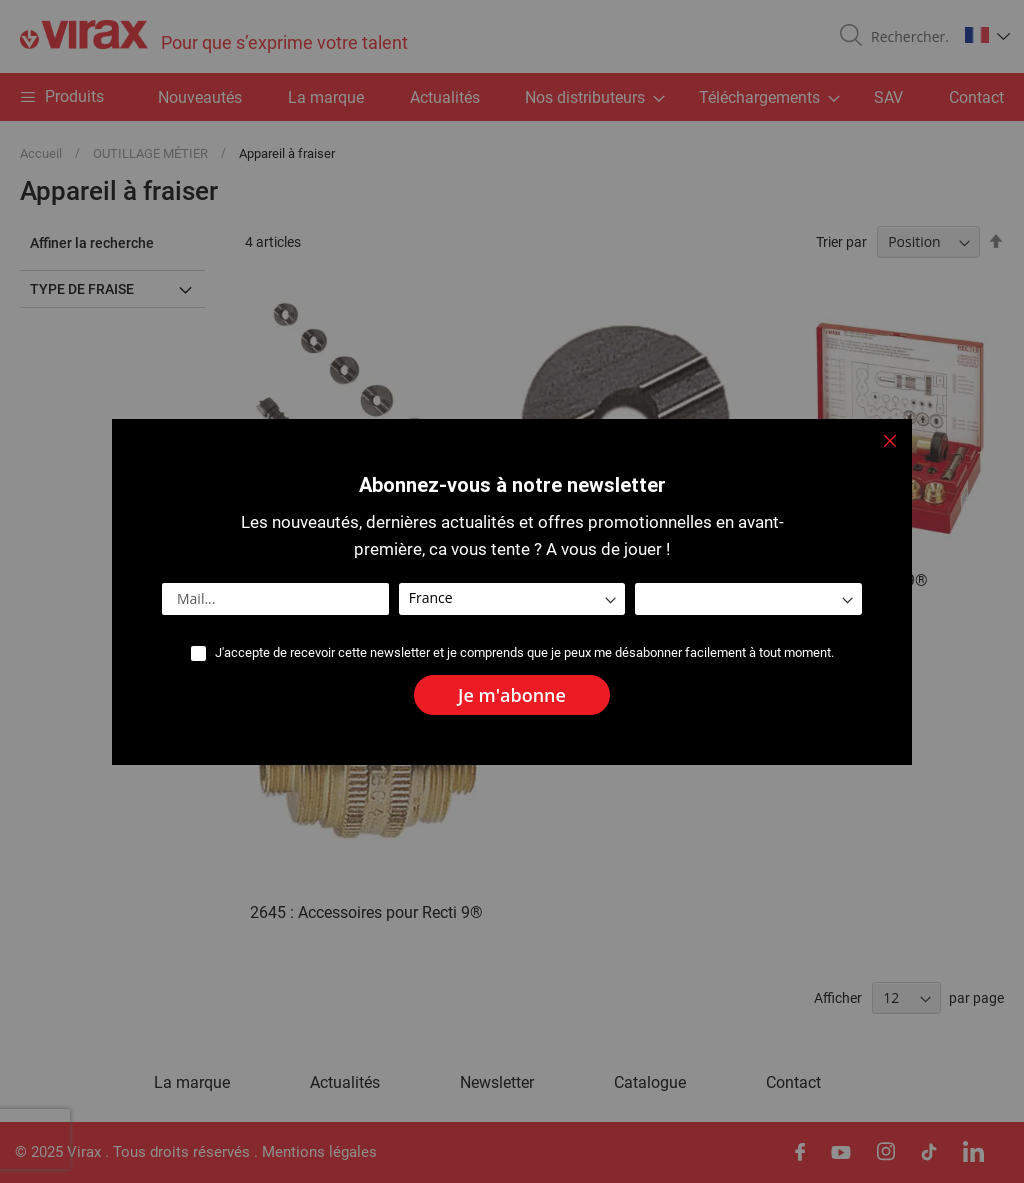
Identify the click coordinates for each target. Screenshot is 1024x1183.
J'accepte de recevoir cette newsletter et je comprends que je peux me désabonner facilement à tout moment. (524, 652)
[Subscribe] (512, 695)
